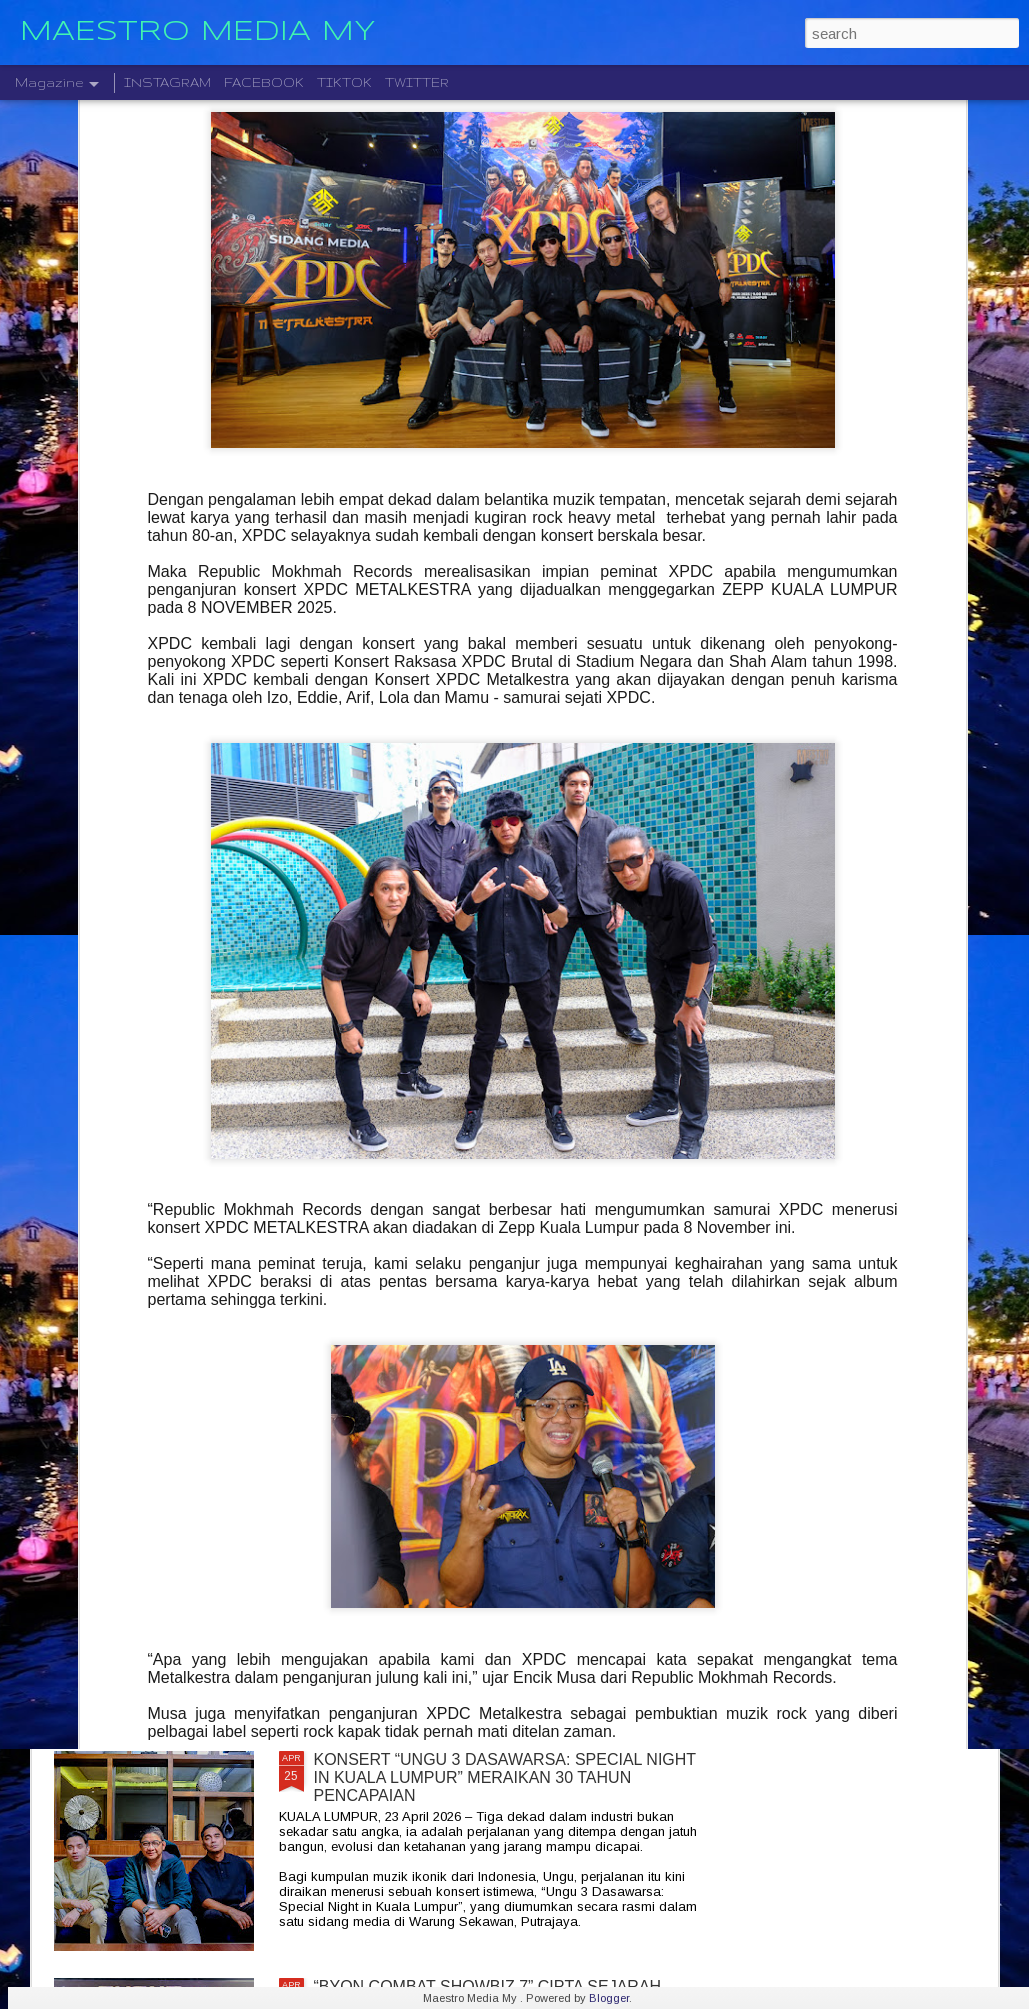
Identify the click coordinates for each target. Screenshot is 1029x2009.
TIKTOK (344, 82)
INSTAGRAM (167, 82)
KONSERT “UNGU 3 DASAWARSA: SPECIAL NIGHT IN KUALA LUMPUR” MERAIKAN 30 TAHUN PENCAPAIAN (505, 1777)
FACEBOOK (264, 82)
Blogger (609, 1998)
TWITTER (417, 82)
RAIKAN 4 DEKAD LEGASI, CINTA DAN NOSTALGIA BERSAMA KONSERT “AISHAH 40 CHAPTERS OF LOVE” (505, 1096)
